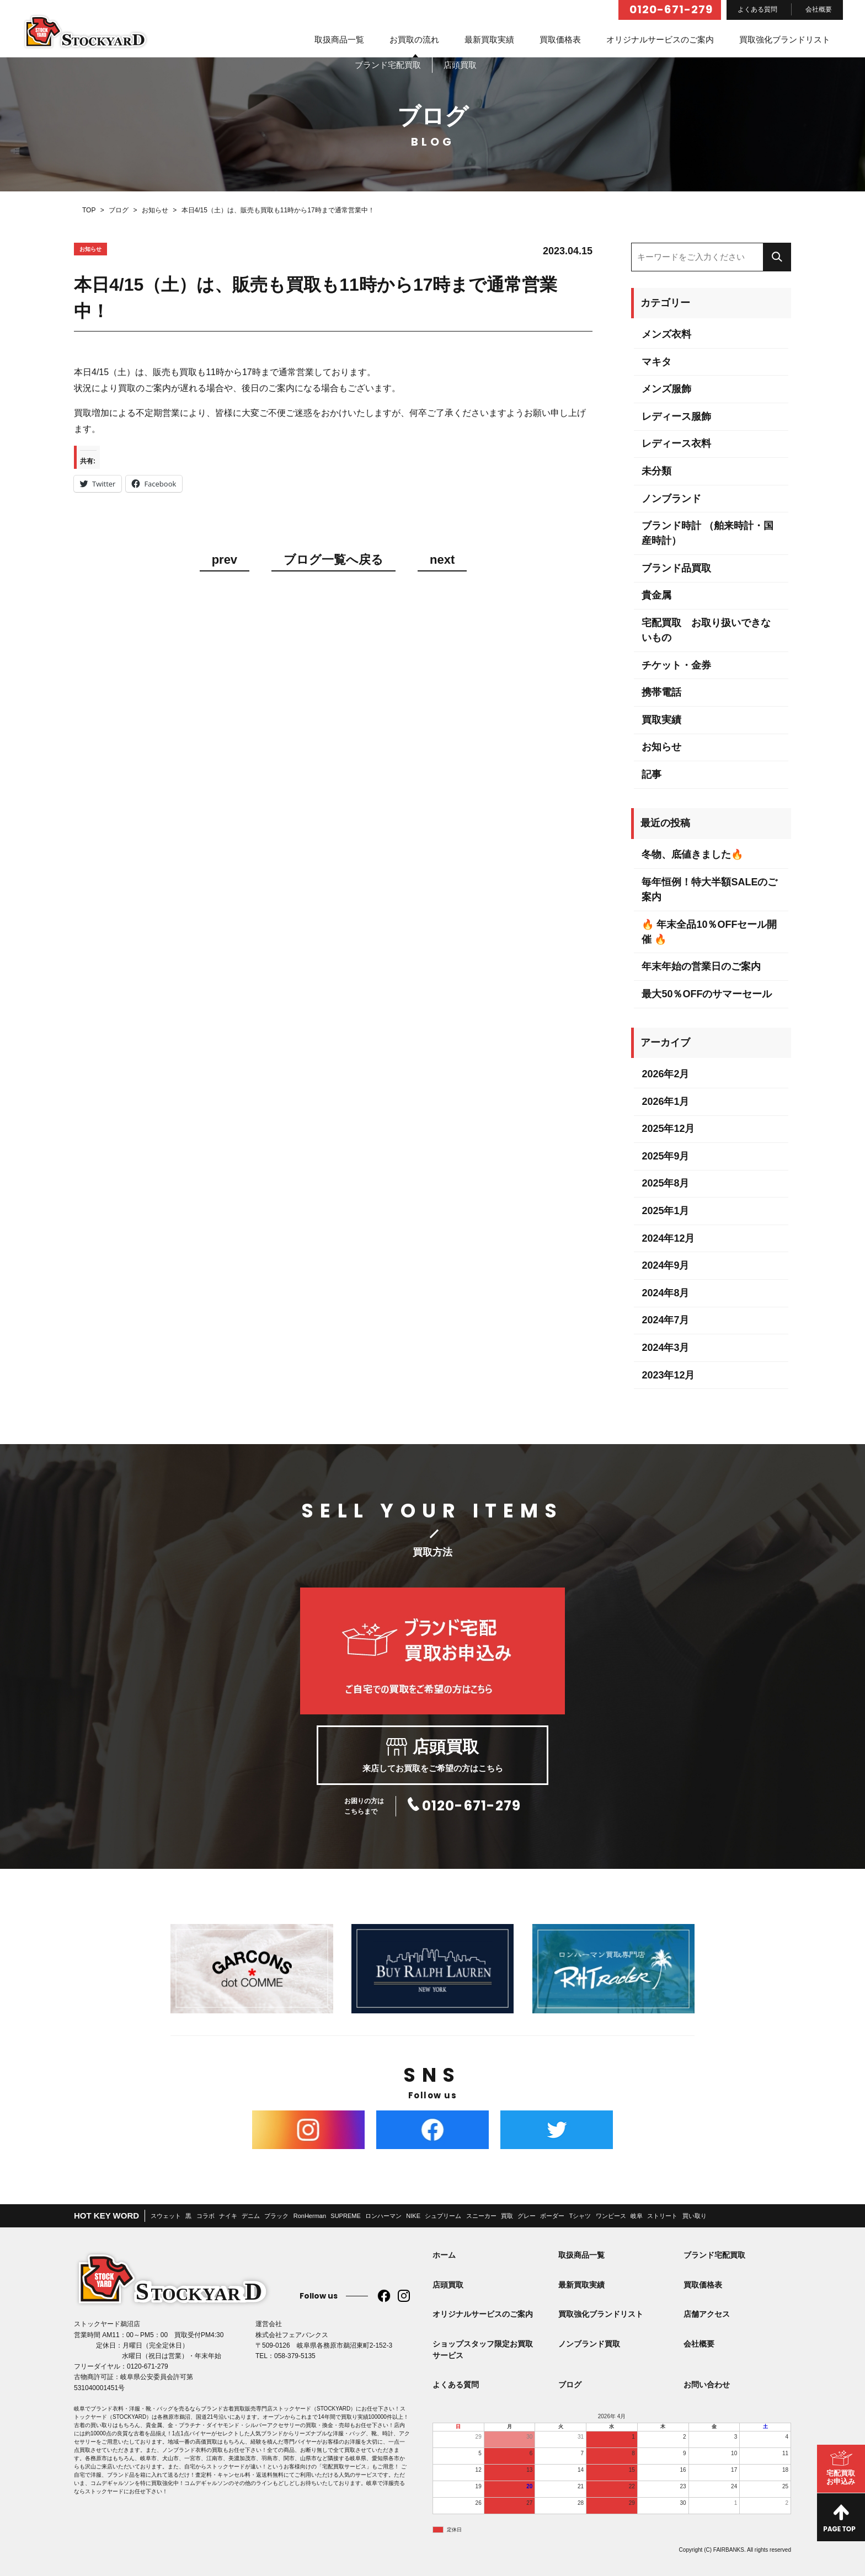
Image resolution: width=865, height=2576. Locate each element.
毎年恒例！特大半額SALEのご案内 (709, 889)
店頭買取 (447, 2284)
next (442, 560)
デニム (251, 2215)
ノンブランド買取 (589, 2343)
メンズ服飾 (666, 388)
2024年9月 (665, 1265)
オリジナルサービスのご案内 (660, 39)
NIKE (413, 2215)
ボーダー (552, 2215)
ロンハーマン (383, 2215)
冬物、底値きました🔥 (692, 854)
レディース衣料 (676, 443)
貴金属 (656, 595)
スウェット (166, 2215)
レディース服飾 (676, 416)
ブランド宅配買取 (714, 2255)
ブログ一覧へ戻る (333, 560)
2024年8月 (665, 1292)
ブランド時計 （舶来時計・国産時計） (707, 533)
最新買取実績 (489, 39)
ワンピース (611, 2215)
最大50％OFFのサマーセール (707, 994)
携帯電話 (661, 692)
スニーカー (481, 2215)
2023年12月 (668, 1375)
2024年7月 (665, 1320)
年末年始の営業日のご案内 (701, 966)
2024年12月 (668, 1238)
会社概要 (818, 9)
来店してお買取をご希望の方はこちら (432, 1755)
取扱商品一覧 (339, 39)
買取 (507, 2215)
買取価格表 (560, 39)
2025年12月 (668, 1128)
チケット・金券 (676, 665)
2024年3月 (665, 1347)
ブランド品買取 (676, 568)
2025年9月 (665, 1156)
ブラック (276, 2215)
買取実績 (661, 719)
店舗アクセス (707, 2314)
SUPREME (345, 2215)
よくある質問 (757, 9)
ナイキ (228, 2215)
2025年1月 (665, 1210)
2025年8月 (665, 1183)
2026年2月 (665, 1073)
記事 (651, 774)
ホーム (444, 2255)
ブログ (569, 2384)
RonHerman (309, 2215)
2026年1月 (665, 1101)
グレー (526, 2215)
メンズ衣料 (666, 334)
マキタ (656, 361)
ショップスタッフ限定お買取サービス (482, 2349)
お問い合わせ (707, 2384)
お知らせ (661, 746)
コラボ (205, 2215)
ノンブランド (671, 498)
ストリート (662, 2215)
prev (224, 560)
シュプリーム (443, 2215)
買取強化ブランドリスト (784, 39)
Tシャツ (580, 2215)
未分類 (656, 471)
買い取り (694, 2215)
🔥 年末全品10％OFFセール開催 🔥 (709, 932)
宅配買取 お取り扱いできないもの (706, 630)
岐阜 (637, 2215)
